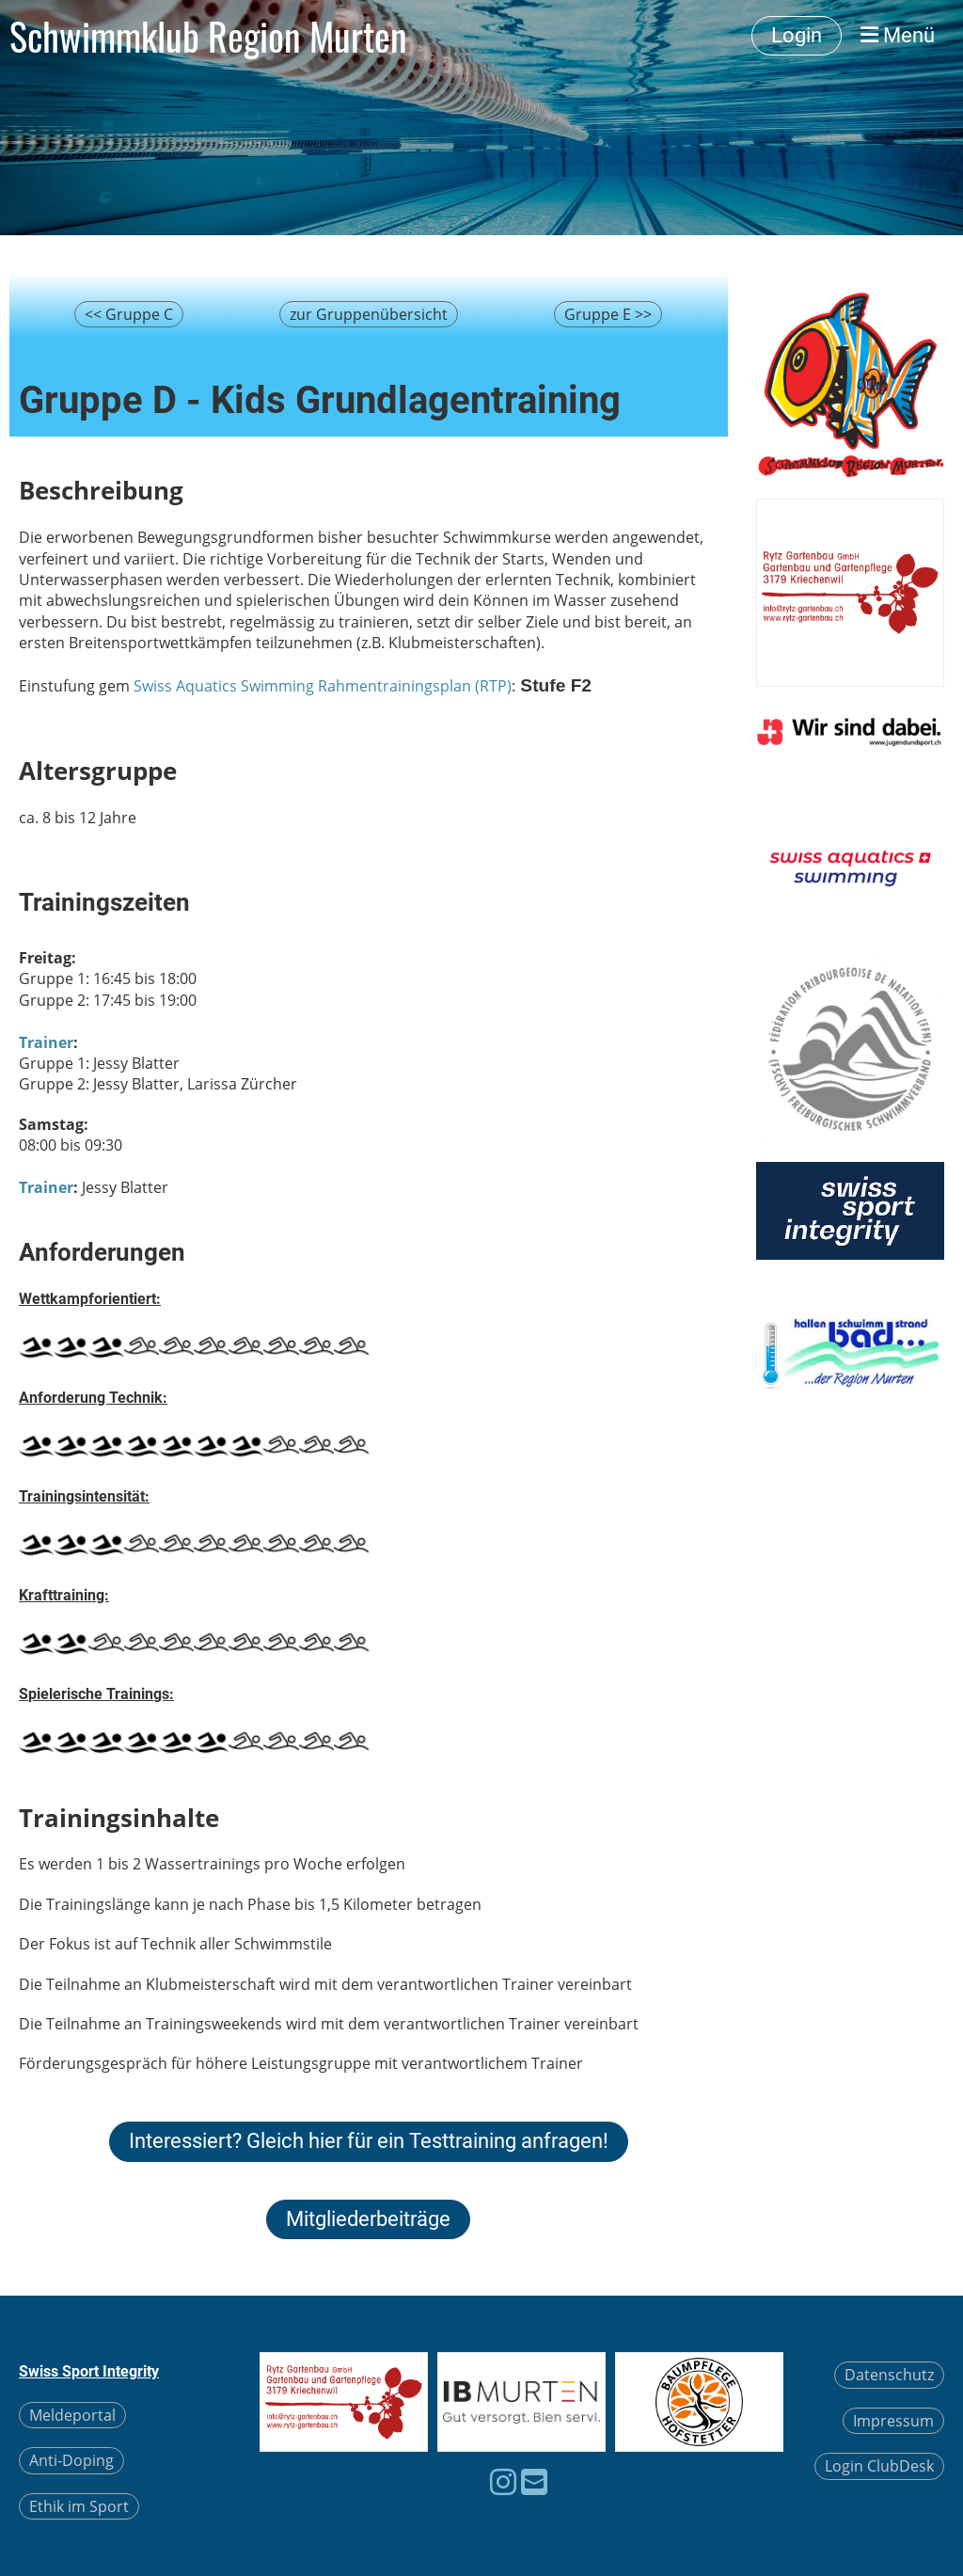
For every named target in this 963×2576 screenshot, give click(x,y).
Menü (897, 35)
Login (796, 35)
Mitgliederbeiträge (368, 2219)
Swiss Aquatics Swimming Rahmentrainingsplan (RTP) (323, 686)
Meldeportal (72, 2415)
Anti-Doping (71, 2460)
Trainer (46, 1042)
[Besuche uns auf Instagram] (503, 2481)
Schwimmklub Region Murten (208, 35)
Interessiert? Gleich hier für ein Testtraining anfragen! (368, 2141)
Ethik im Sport (79, 2506)
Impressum (893, 2420)
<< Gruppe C (129, 314)
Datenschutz (889, 2374)
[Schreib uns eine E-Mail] (534, 2481)
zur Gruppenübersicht (369, 314)
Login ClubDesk (879, 2466)
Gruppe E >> (608, 314)
